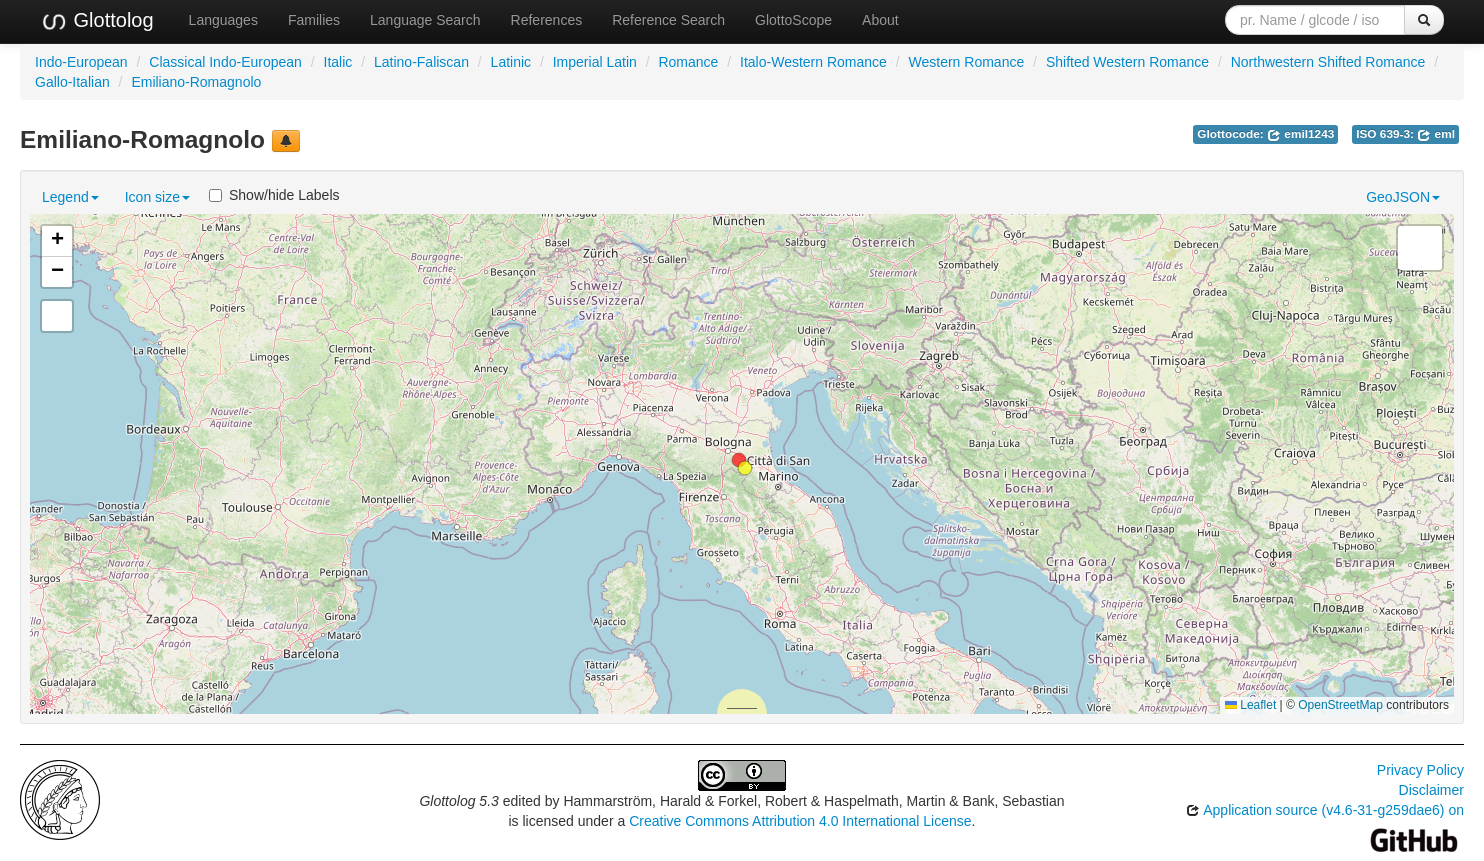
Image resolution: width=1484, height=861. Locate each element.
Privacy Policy (1420, 770)
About (880, 20)
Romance (688, 62)
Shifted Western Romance (1127, 62)
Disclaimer (1431, 790)
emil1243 (1300, 134)
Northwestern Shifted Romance (1328, 62)
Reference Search (668, 20)
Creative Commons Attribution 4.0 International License (800, 821)
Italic (338, 62)
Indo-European (81, 62)
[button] (745, 468)
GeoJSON (1403, 197)
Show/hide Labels (274, 195)
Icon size (157, 197)
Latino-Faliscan (421, 62)
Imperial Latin (595, 62)
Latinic (511, 62)
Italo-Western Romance (813, 62)
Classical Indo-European (225, 62)
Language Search (425, 20)
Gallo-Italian (72, 82)
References (547, 20)
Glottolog (97, 21)
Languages (223, 20)
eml (1436, 134)
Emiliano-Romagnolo (196, 82)
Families (314, 20)
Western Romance (967, 62)
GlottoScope (793, 20)
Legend (70, 197)
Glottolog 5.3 (458, 801)
